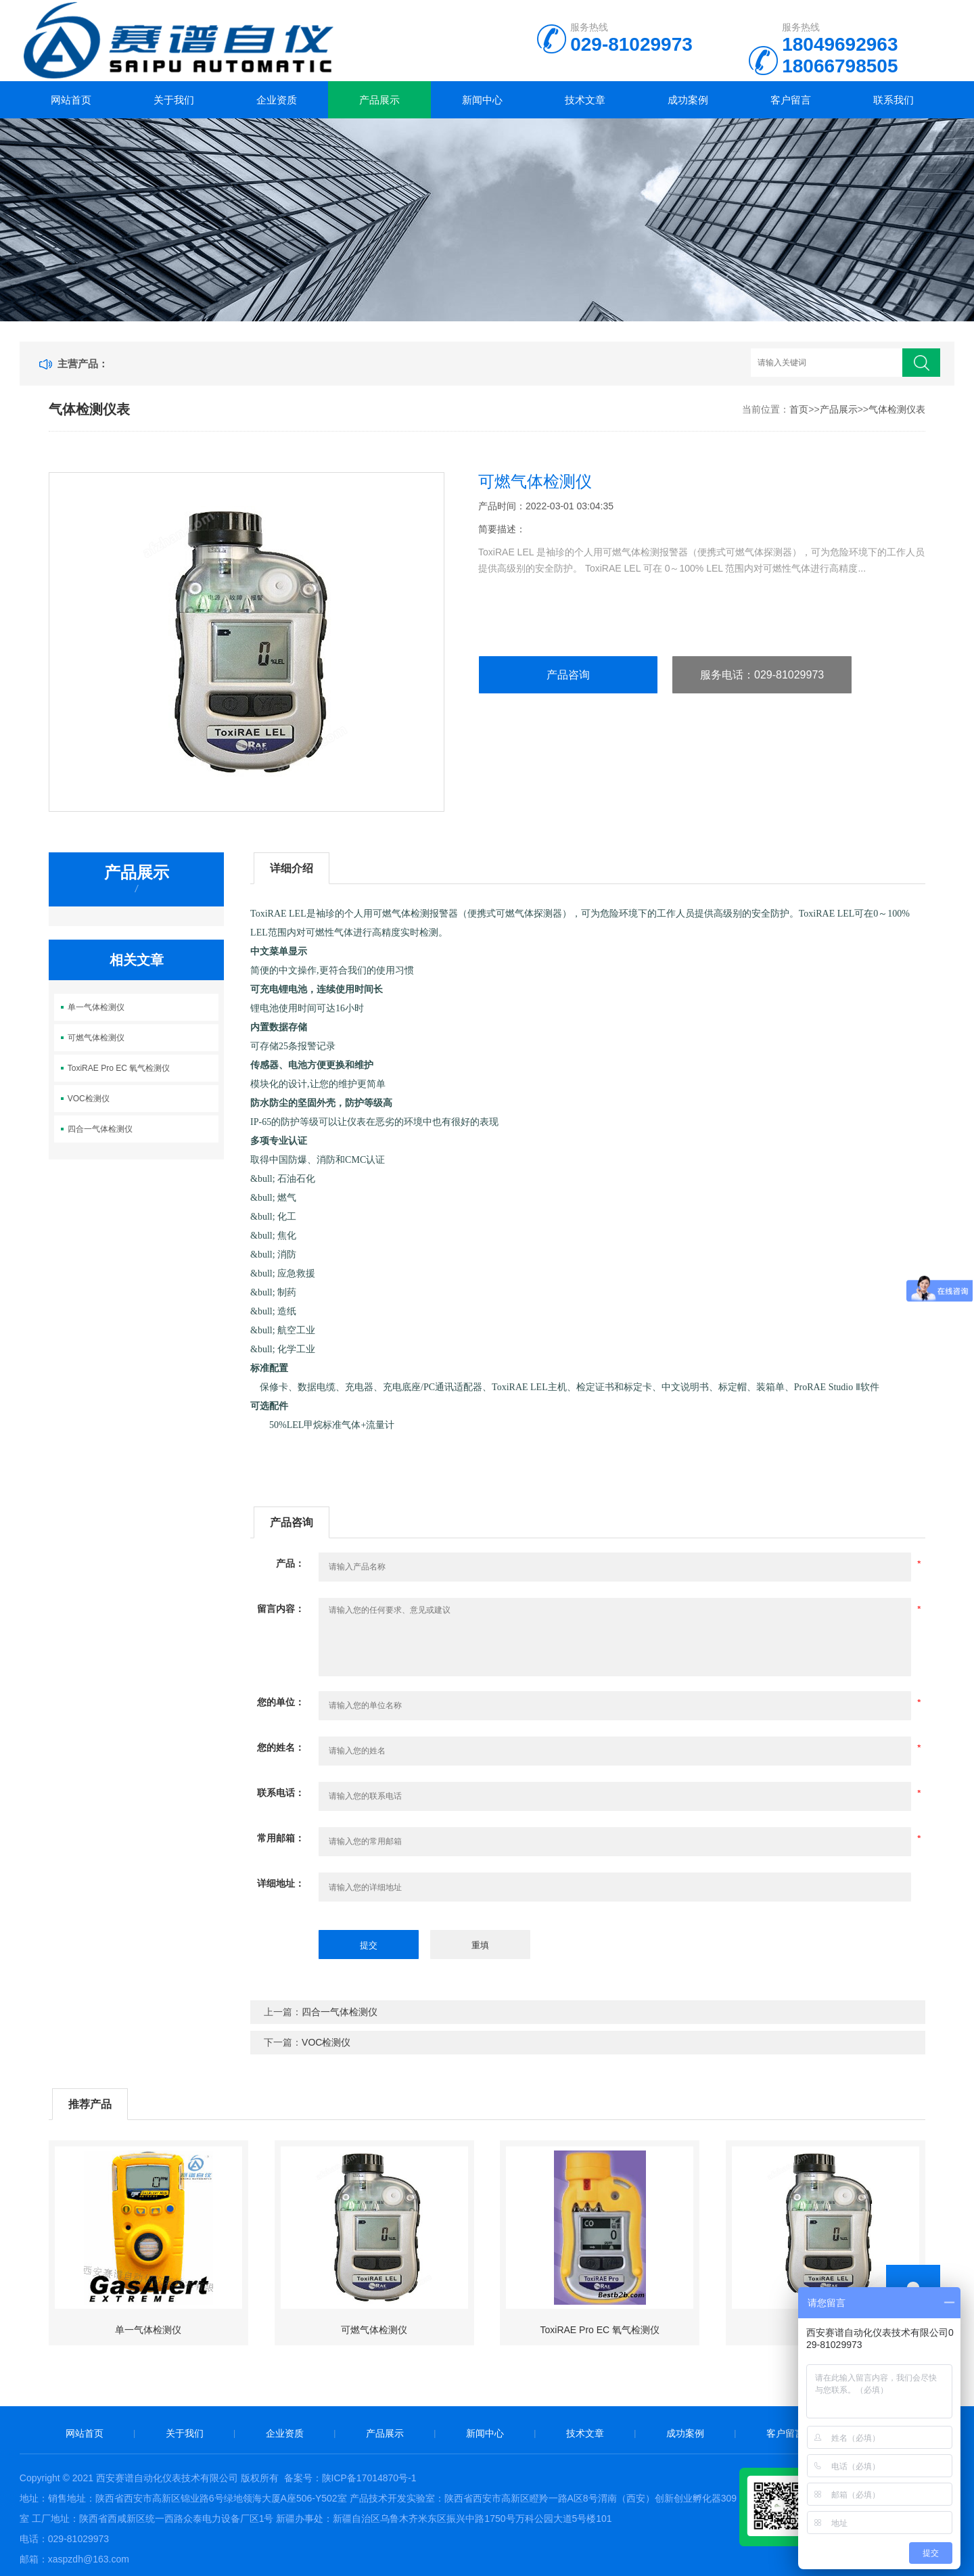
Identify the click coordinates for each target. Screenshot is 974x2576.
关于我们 (174, 100)
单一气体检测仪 (96, 1007)
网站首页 (71, 100)
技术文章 (585, 100)
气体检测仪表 (896, 409)
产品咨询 (568, 675)
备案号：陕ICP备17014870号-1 (350, 2477)
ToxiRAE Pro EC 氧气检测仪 (119, 1068)
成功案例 (688, 100)
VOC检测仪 (89, 1098)
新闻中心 (482, 100)
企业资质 (276, 100)
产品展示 (379, 100)
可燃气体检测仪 (96, 1037)
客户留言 (790, 100)
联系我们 (893, 100)
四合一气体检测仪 (100, 1129)
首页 (798, 409)
